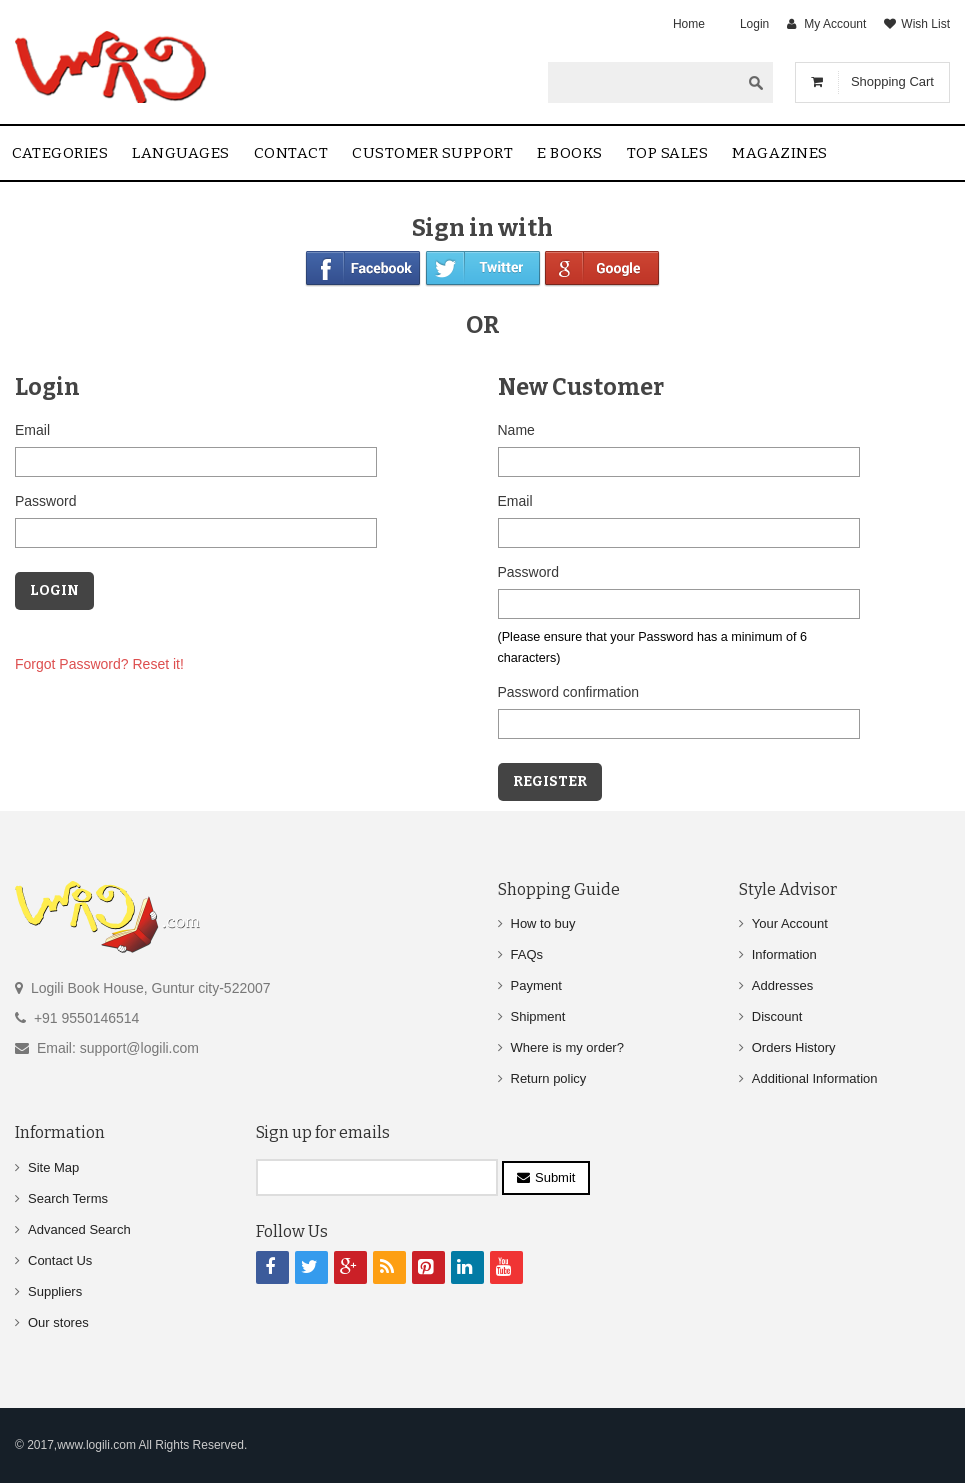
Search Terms (68, 1198)
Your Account (790, 923)
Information (784, 954)
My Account (835, 24)
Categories (60, 153)
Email (32, 430)
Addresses (782, 985)
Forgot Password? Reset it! (99, 664)
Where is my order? (567, 1047)
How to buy (543, 923)
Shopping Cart (892, 81)
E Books (570, 153)
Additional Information (815, 1078)
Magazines (780, 153)
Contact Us (60, 1260)
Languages (181, 153)
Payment (536, 985)
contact (291, 153)
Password (45, 501)
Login (754, 24)
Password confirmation (569, 692)
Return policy (549, 1078)
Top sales (668, 153)
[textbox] (644, 82)
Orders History (794, 1047)
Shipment (538, 1016)
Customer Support (432, 153)
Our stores (58, 1322)
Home (689, 24)
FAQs (527, 954)
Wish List (925, 24)
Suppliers (55, 1291)
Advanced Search (79, 1229)
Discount (777, 1016)
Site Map (53, 1167)
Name (516, 430)
